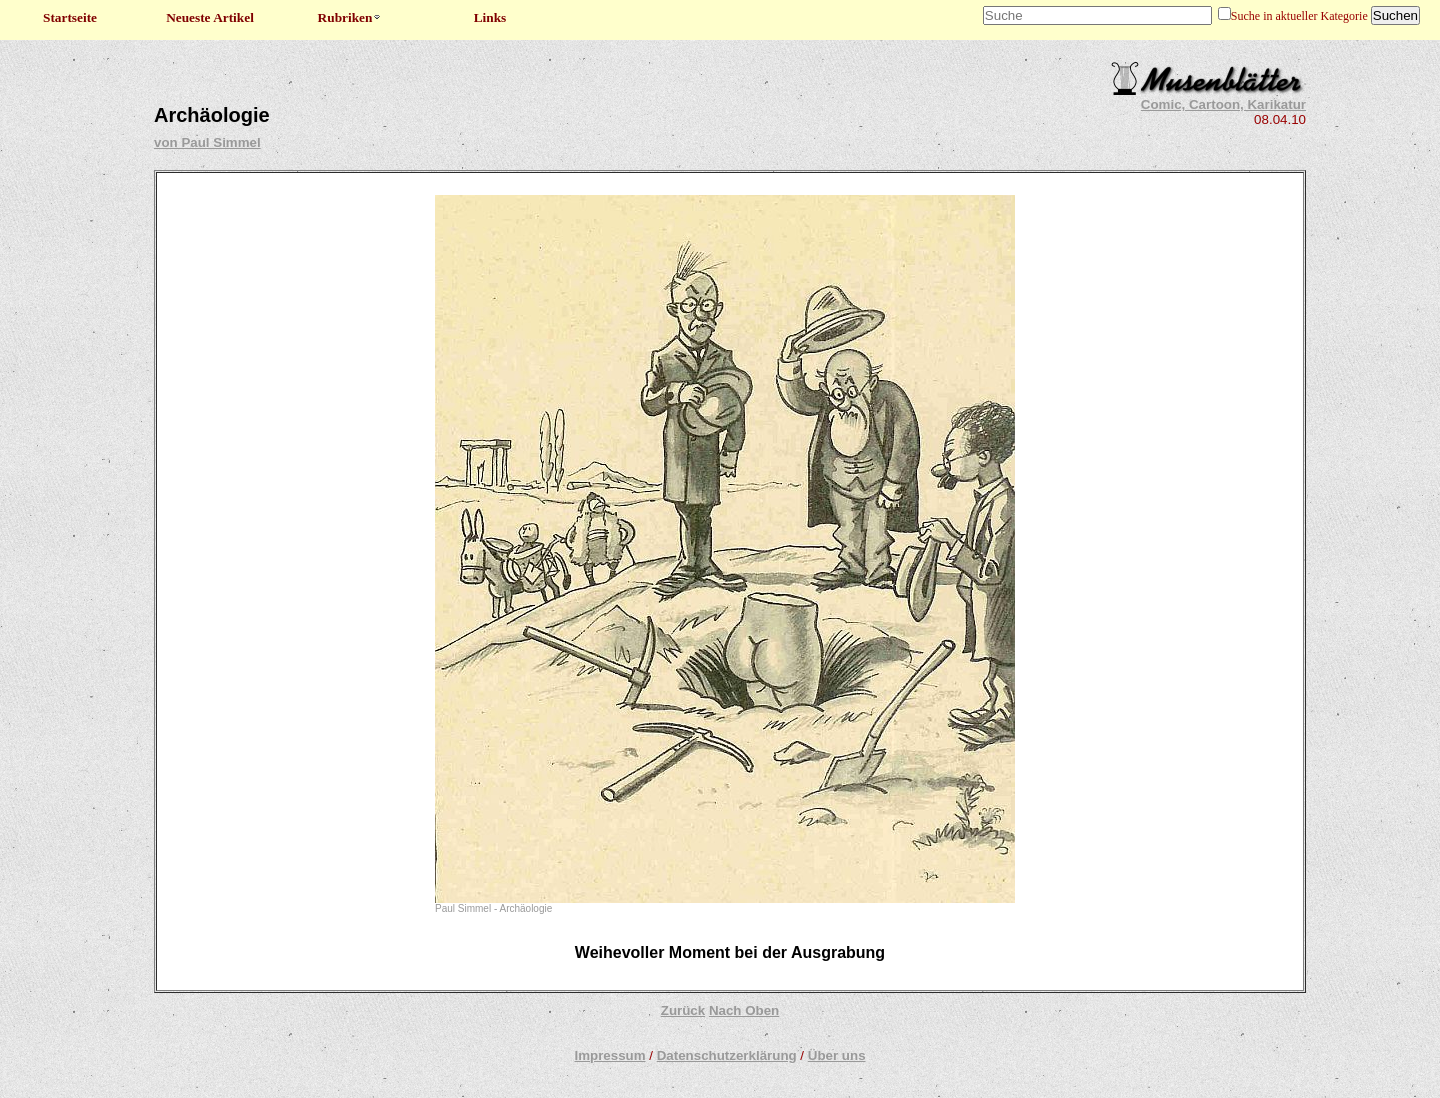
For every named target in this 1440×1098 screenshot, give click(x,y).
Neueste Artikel (210, 17)
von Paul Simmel (207, 142)
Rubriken (350, 17)
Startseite (70, 17)
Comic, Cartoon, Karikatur (1223, 104)
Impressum (609, 1055)
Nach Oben (744, 1010)
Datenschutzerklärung (727, 1055)
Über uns (837, 1055)
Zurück (683, 1010)
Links (490, 17)
